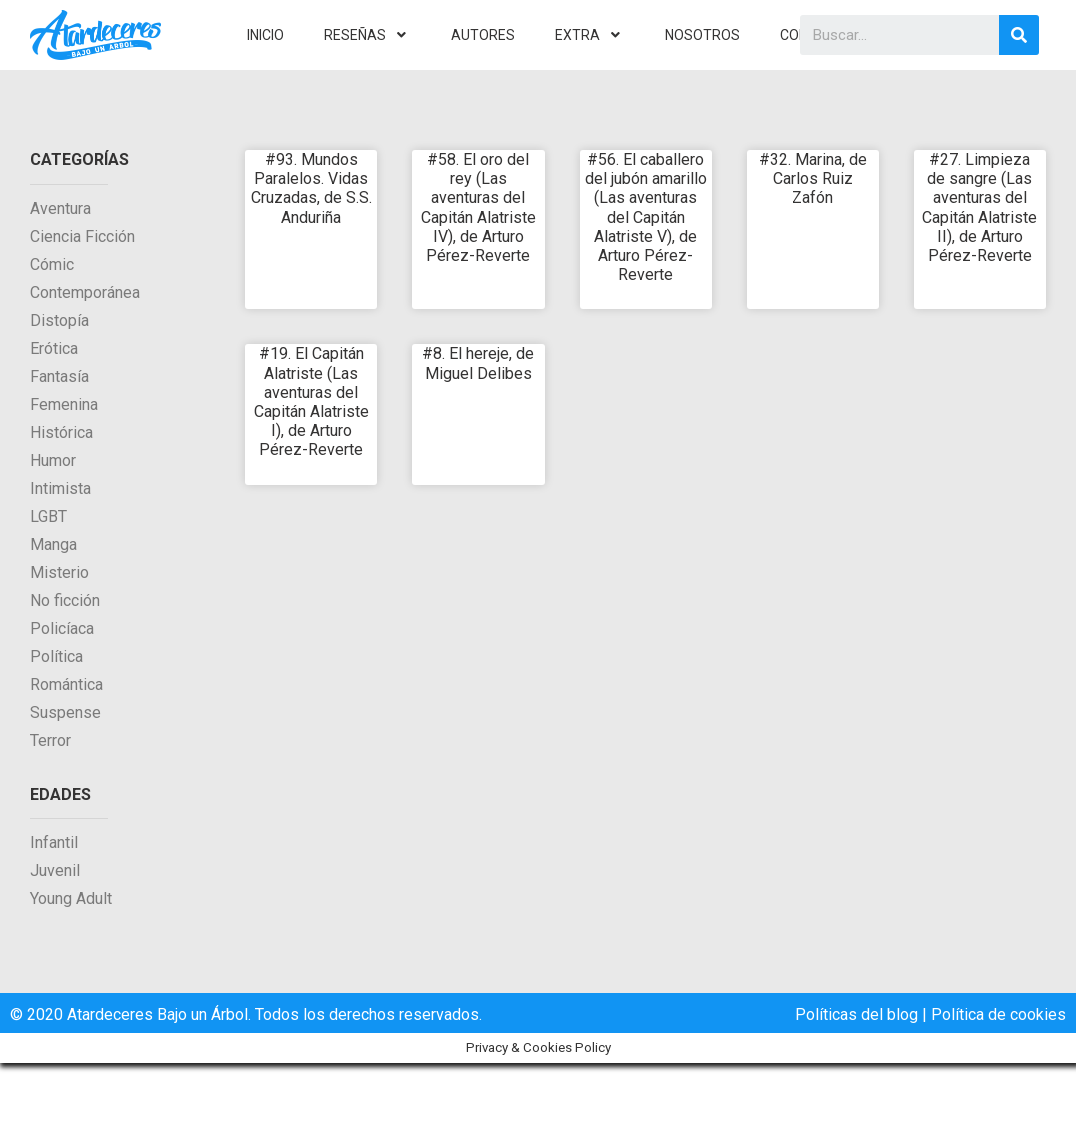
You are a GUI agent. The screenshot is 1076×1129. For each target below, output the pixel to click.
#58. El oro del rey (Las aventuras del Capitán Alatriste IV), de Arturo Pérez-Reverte (478, 207)
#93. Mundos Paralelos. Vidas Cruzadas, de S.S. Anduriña (311, 188)
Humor (53, 460)
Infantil (54, 842)
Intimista (60, 488)
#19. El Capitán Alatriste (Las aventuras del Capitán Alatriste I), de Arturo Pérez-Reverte (311, 401)
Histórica (61, 432)
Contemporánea (85, 292)
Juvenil (55, 870)
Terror (50, 740)
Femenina (64, 404)
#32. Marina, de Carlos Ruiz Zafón (813, 178)
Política (56, 656)
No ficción (65, 600)
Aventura (60, 208)
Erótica (54, 348)
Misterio (59, 572)
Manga (53, 544)
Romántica (66, 684)
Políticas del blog (856, 1014)
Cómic (52, 264)
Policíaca (62, 628)
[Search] (1019, 35)
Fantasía (59, 376)
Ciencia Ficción (82, 236)
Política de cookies (998, 1014)
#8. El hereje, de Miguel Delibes (478, 363)
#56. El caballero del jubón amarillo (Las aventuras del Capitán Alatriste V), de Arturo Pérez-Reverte (646, 217)
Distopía (59, 320)
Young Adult (71, 898)
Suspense (65, 712)
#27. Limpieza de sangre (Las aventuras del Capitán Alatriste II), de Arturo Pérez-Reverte (979, 207)
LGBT (48, 516)
